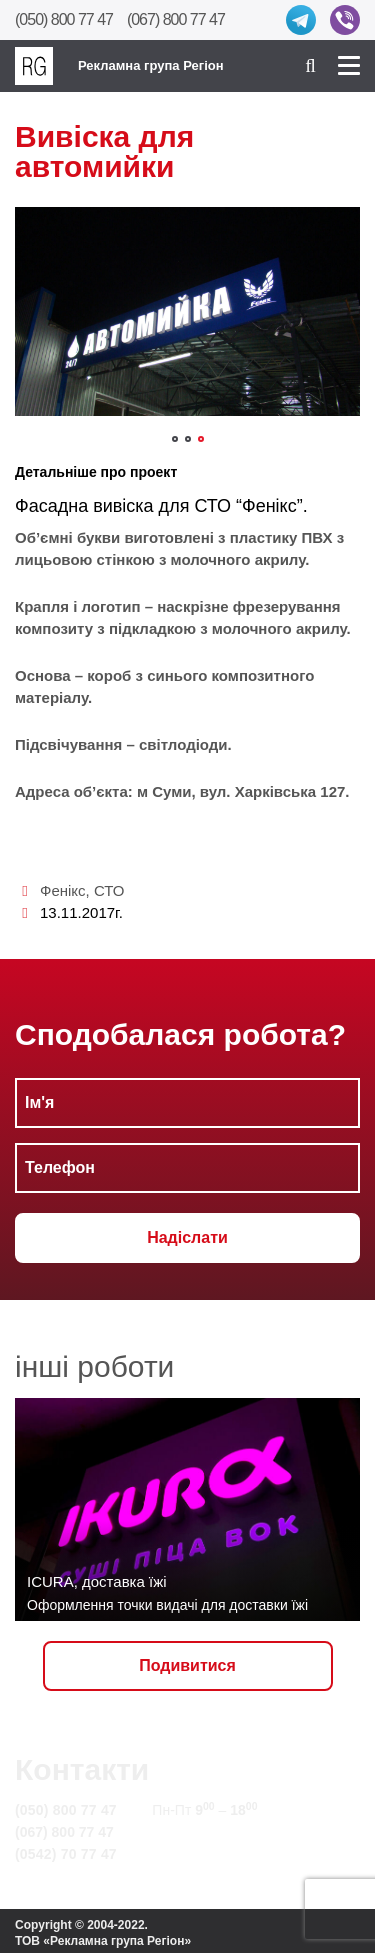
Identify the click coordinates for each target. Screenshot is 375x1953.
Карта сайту (193, 1854)
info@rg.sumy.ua (208, 1832)
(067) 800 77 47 (176, 19)
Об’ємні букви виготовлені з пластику (156, 537)
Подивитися (187, 1665)
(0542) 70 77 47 (66, 1854)
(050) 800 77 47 (64, 19)
